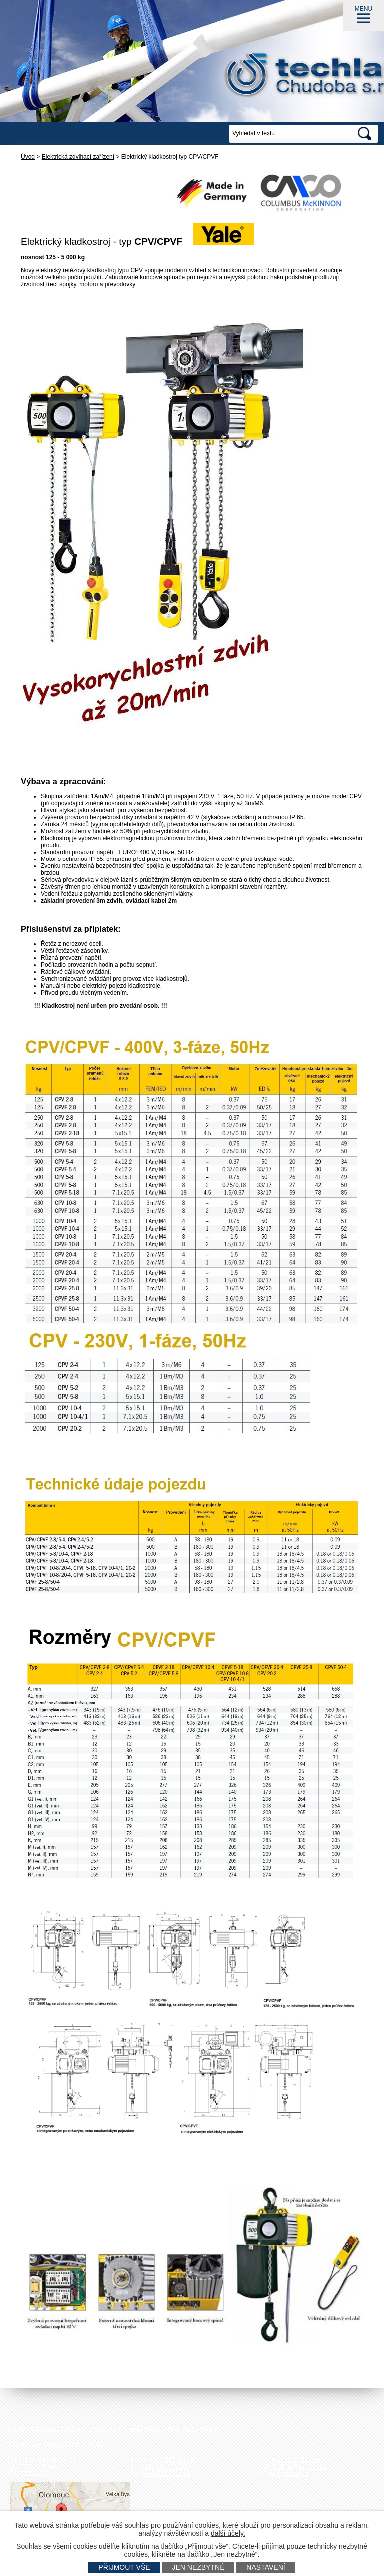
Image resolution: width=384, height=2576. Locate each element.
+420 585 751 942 (174, 2459)
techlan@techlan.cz (299, 2466)
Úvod (28, 156)
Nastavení (265, 2567)
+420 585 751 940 (164, 2466)
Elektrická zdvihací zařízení (78, 156)
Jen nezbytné (198, 2567)
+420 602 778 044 (295, 2459)
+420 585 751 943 (166, 2473)
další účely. (228, 2533)
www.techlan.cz (289, 2473)
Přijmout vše (124, 2567)
